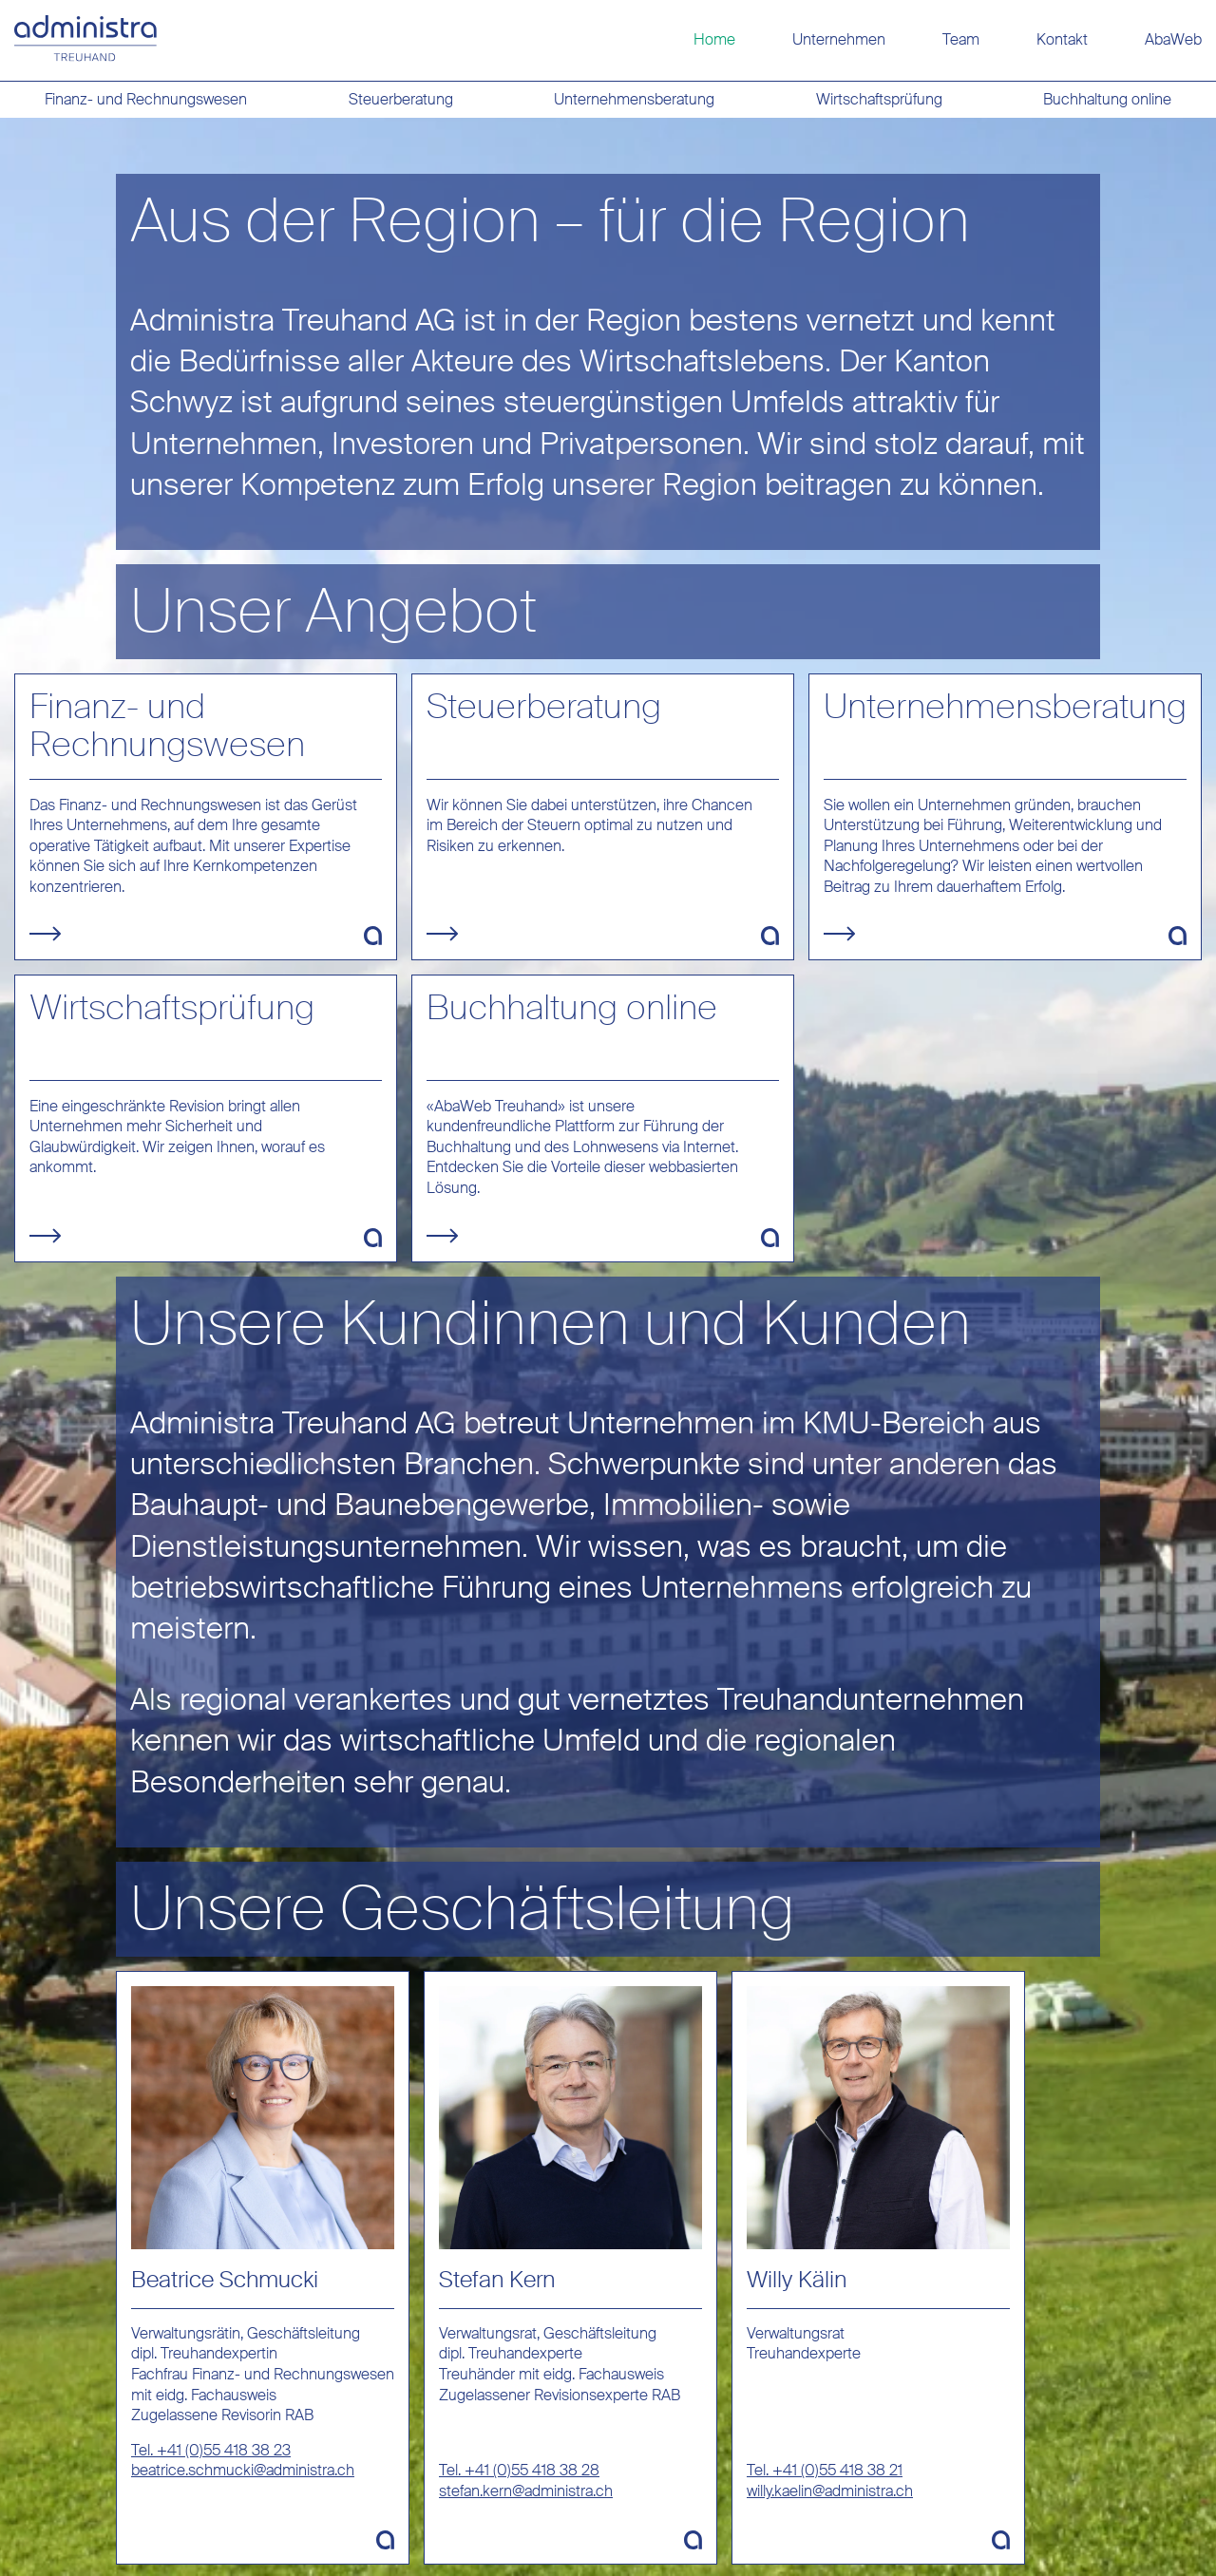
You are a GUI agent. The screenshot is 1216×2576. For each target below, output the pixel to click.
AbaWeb (1173, 39)
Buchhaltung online (1107, 99)
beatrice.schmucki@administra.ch (242, 2470)
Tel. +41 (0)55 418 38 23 (211, 2450)
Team (960, 39)
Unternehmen (838, 39)
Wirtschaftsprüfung (879, 99)
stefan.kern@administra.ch (526, 2491)
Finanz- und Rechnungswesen (146, 99)
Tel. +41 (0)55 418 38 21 (824, 2470)
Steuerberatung (401, 99)
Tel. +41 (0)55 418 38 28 (519, 2470)
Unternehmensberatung (634, 99)
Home (714, 39)
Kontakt (1062, 39)
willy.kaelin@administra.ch (830, 2491)
